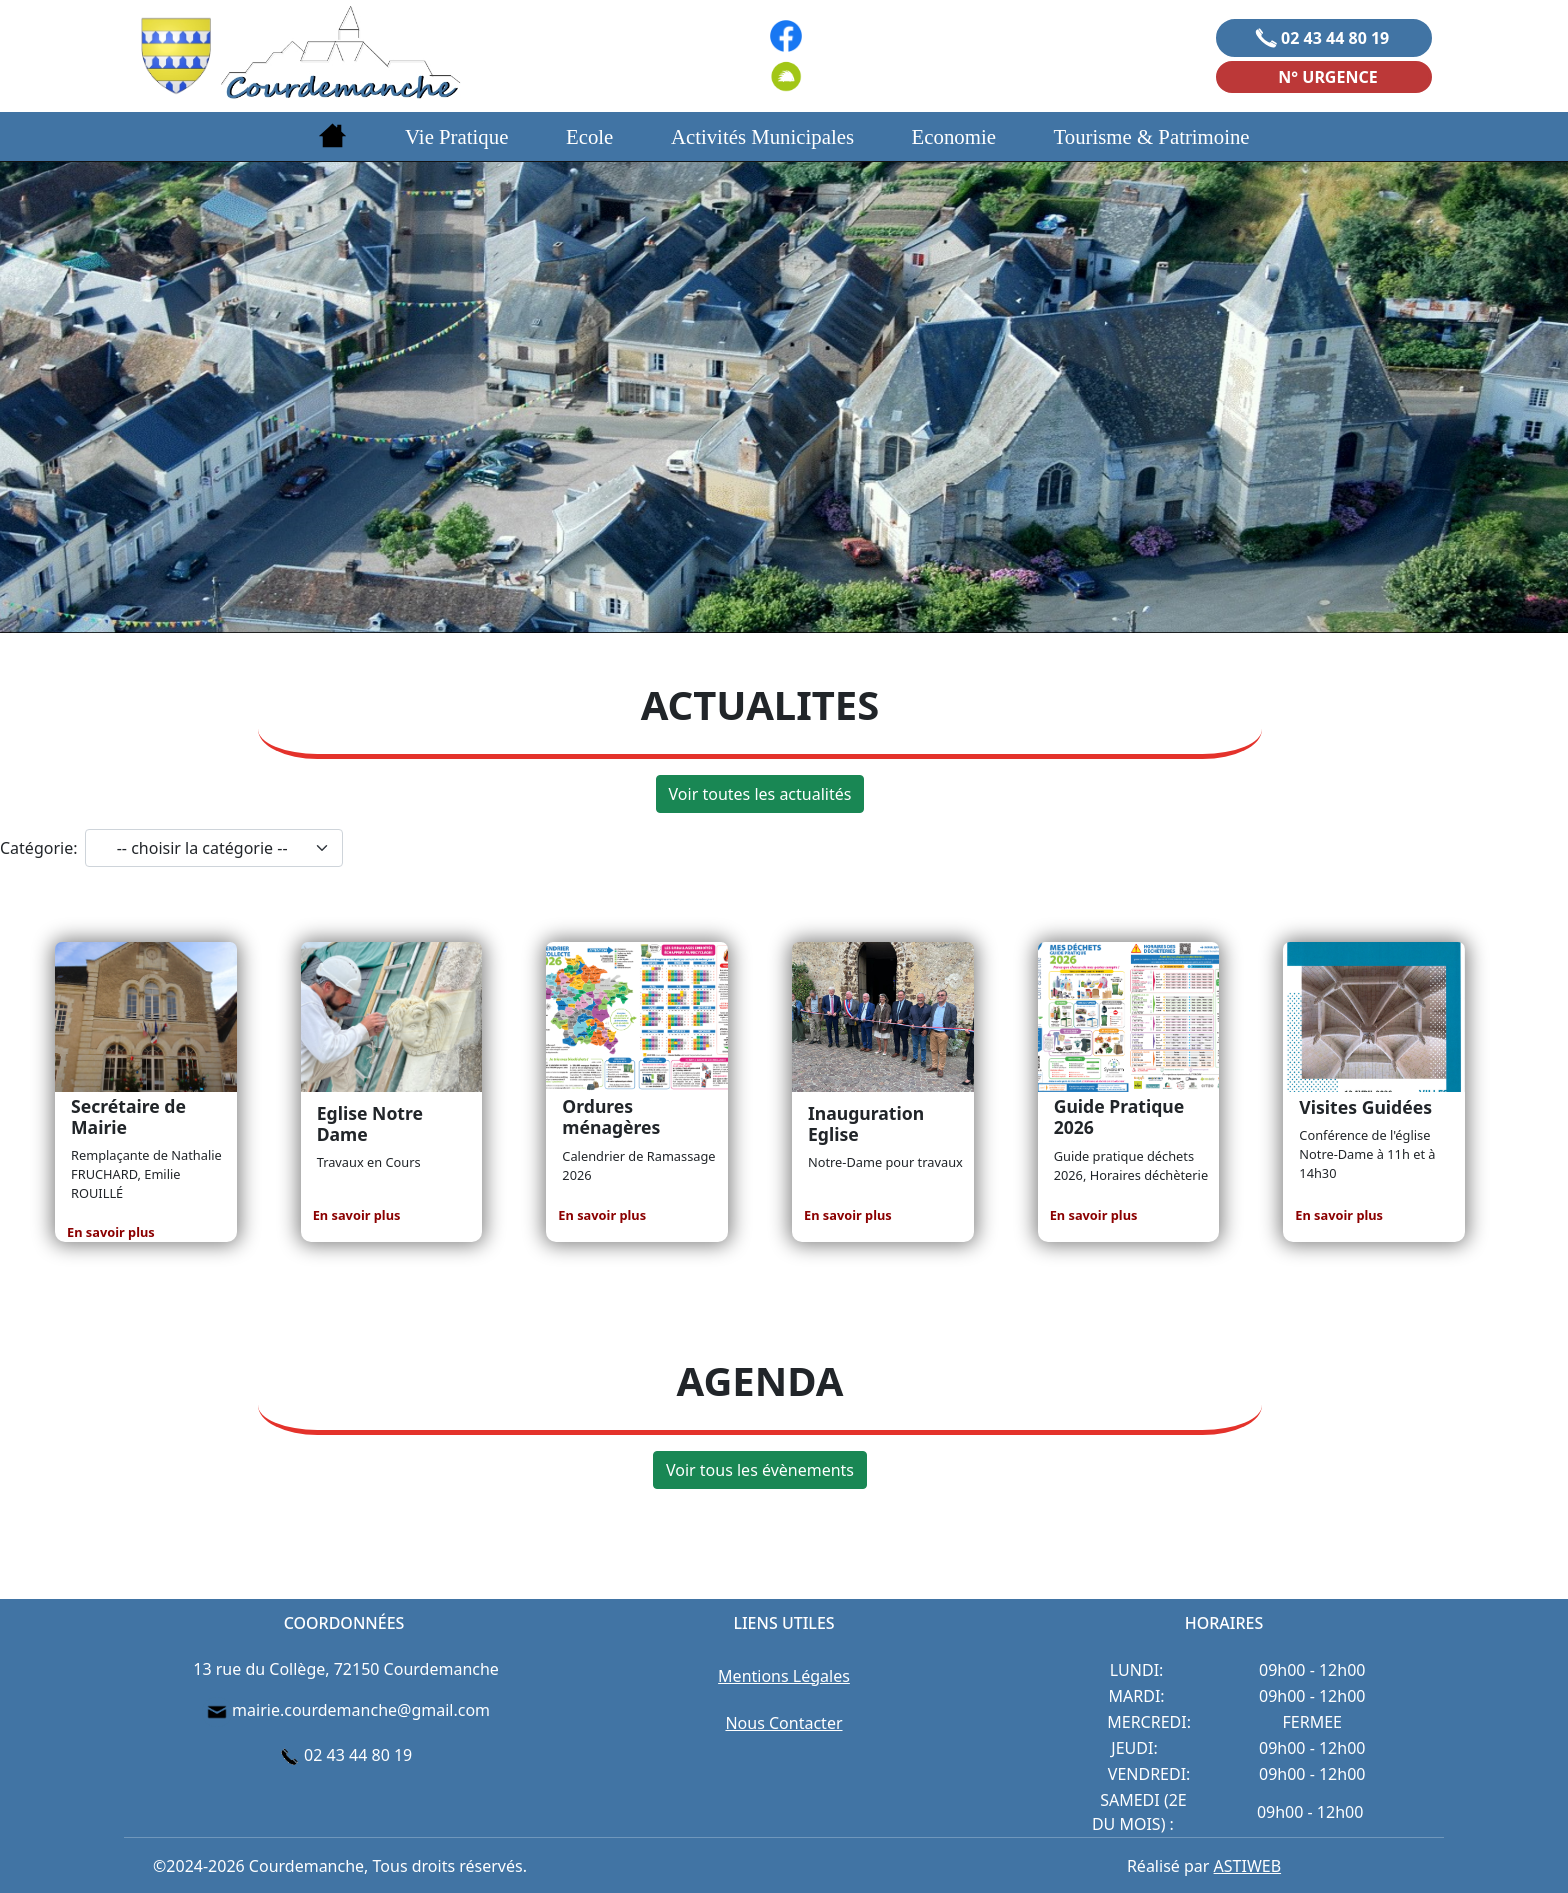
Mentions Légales (784, 1676)
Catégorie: (38, 848)
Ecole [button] (589, 136)
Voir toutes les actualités (760, 794)
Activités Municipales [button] (762, 136)
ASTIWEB (1248, 1866)
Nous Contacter (783, 1723)
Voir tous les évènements (760, 1470)
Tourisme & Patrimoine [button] (1152, 136)
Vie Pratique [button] (456, 136)
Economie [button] (954, 136)
